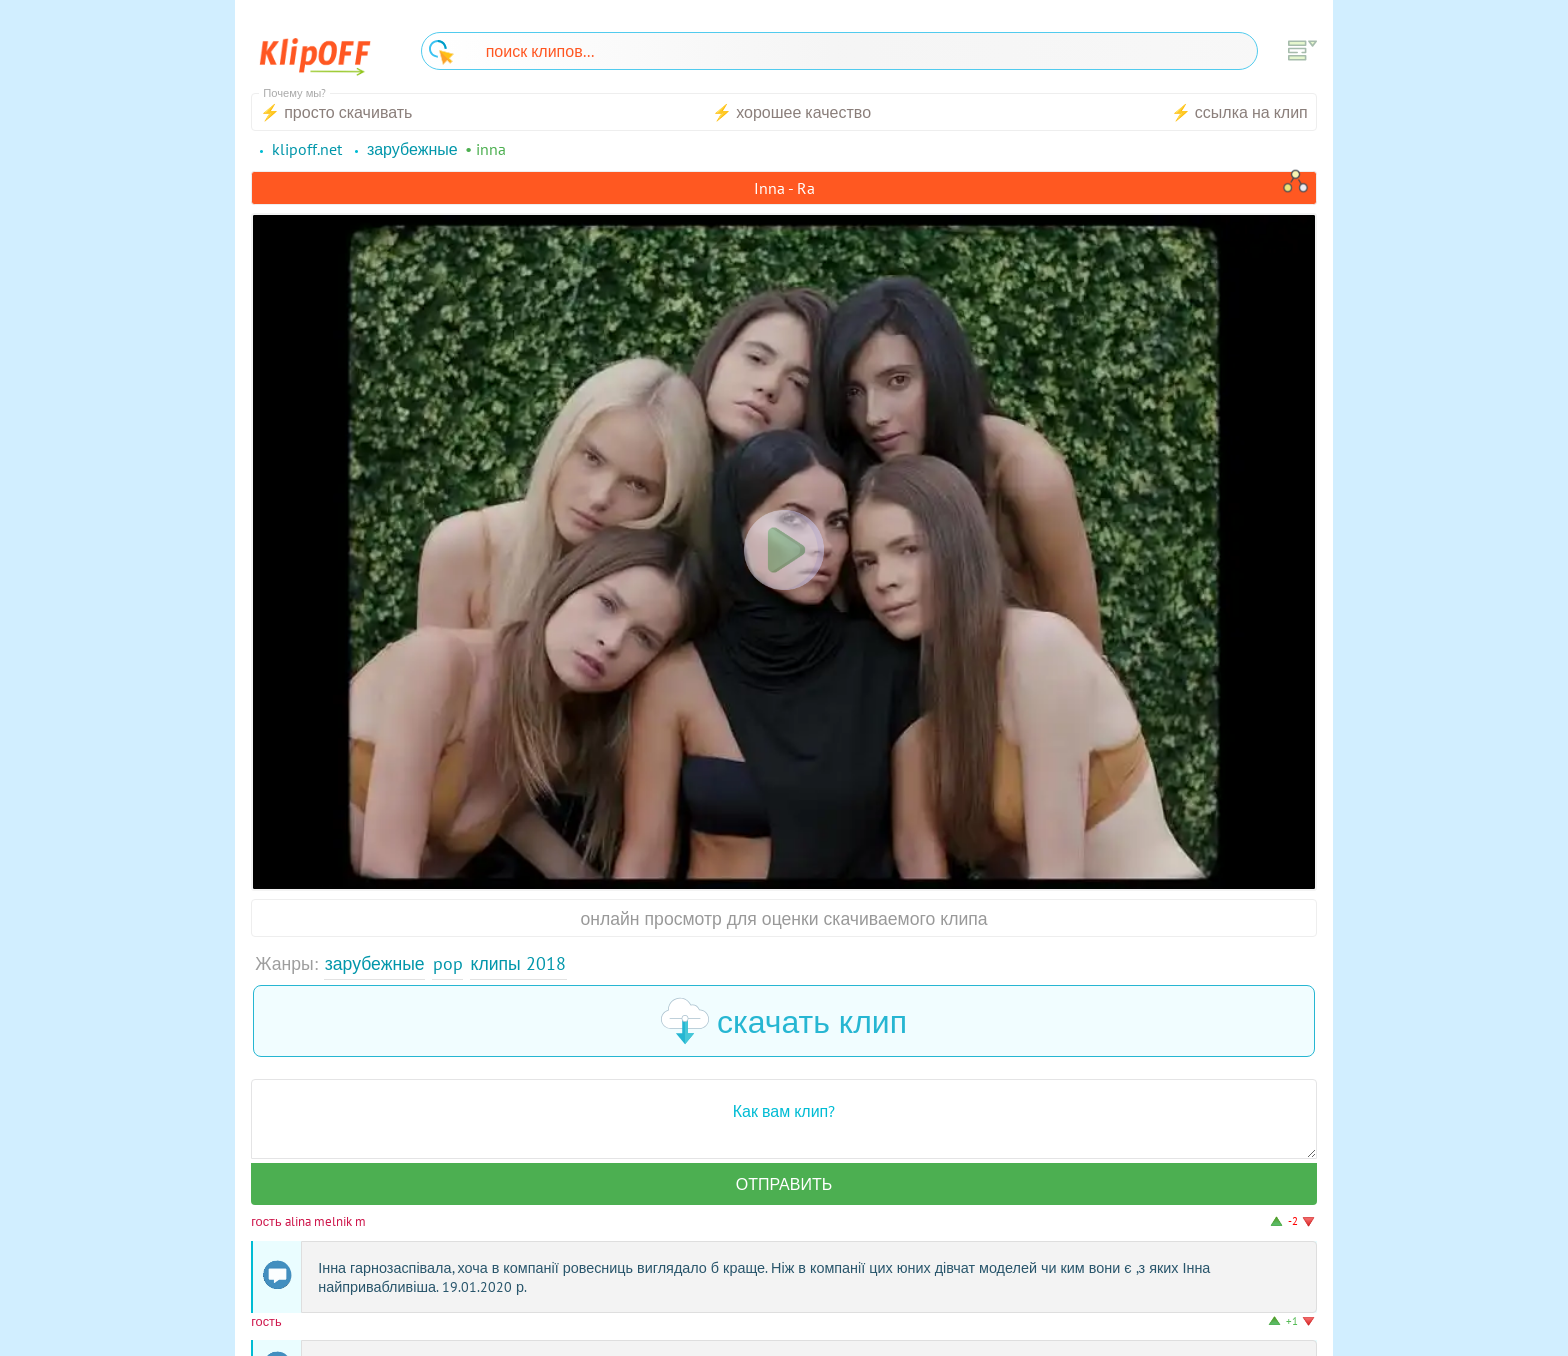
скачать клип (784, 1021)
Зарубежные (375, 963)
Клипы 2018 (518, 963)
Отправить (784, 1184)
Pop (448, 963)
